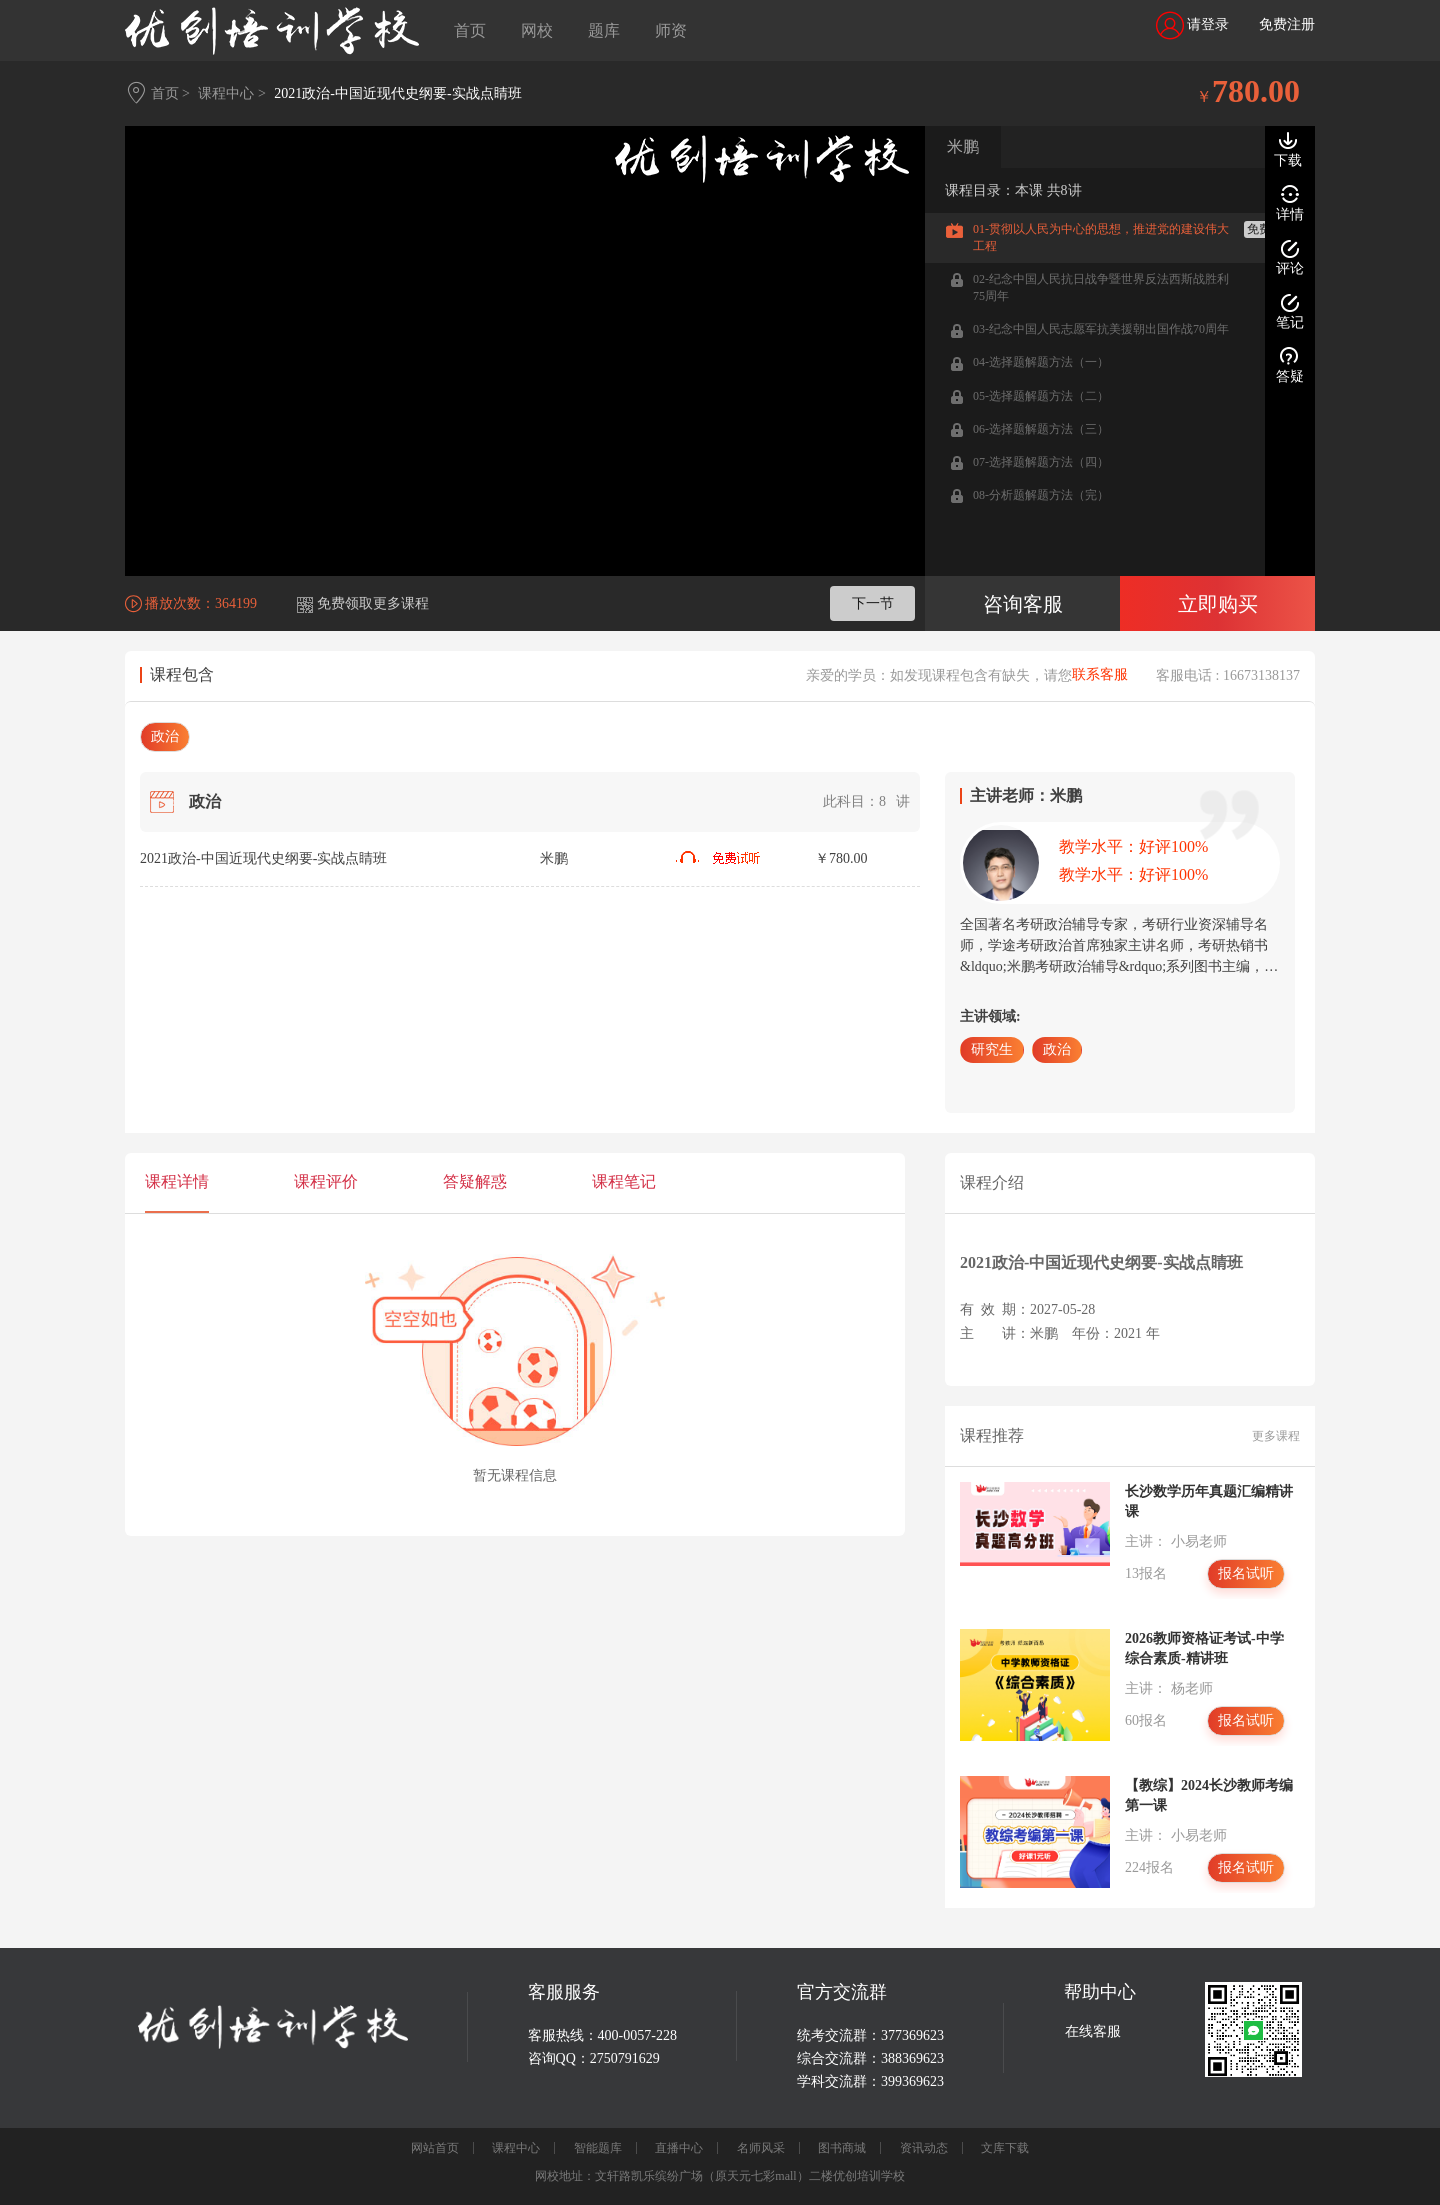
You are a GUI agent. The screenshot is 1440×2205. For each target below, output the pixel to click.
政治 (165, 736)
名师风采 (761, 2148)
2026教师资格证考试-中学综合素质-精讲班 (1204, 1648)
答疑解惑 (475, 1181)
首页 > (170, 93)
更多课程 (1276, 1436)
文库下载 (1005, 2148)
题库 (604, 30)
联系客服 (1100, 675)
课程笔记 (624, 1181)
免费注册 (1287, 24)
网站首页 (435, 2148)
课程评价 (326, 1181)
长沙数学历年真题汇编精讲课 (1209, 1501)
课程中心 (516, 2148)
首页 (470, 30)
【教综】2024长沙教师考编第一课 (1209, 1795)
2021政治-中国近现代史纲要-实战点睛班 (397, 93)
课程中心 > (231, 93)
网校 (537, 30)
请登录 (1193, 25)
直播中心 (679, 2148)
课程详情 (177, 1181)
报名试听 (1246, 1573)
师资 (671, 30)
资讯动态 (924, 2148)
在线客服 (1093, 2031)
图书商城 (842, 2148)
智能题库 (598, 2148)
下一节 (873, 603)
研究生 (992, 1049)
